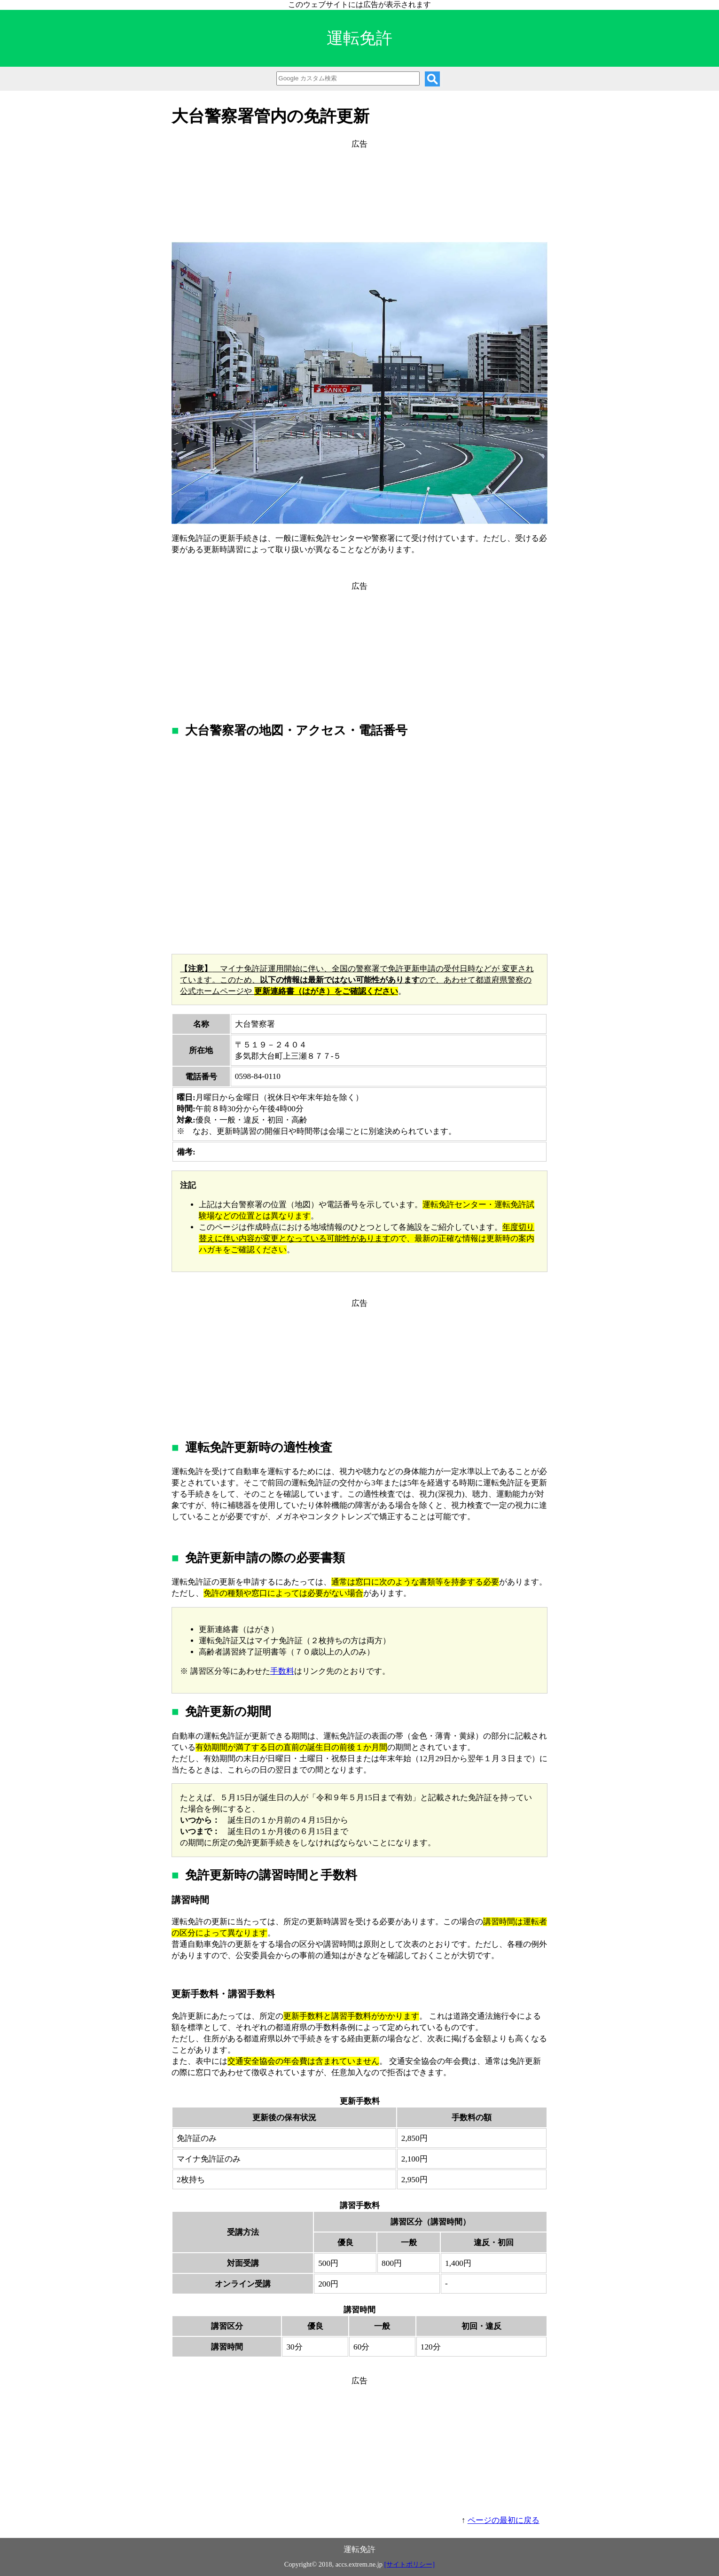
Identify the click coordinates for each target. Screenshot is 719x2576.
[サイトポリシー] (409, 2564)
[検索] (432, 79)
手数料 (282, 1671)
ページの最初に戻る (503, 2520)
